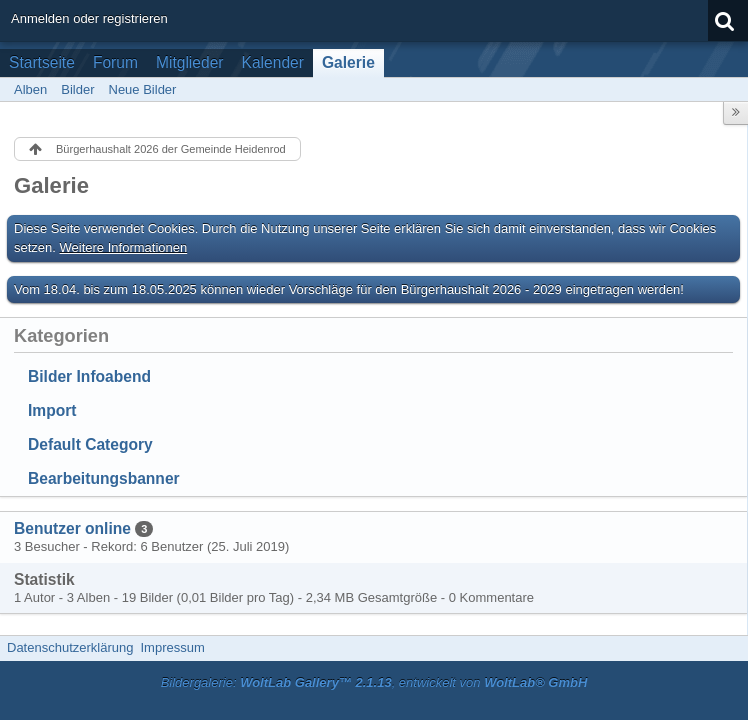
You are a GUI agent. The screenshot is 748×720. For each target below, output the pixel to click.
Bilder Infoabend (89, 376)
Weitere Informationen (124, 247)
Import (52, 410)
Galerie (348, 62)
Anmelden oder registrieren (89, 18)
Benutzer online (72, 528)
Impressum (172, 647)
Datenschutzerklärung (70, 647)
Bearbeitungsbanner (104, 478)
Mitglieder (190, 62)
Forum (115, 62)
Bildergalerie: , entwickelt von (374, 682)
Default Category (90, 444)
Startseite (42, 62)
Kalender (273, 62)
